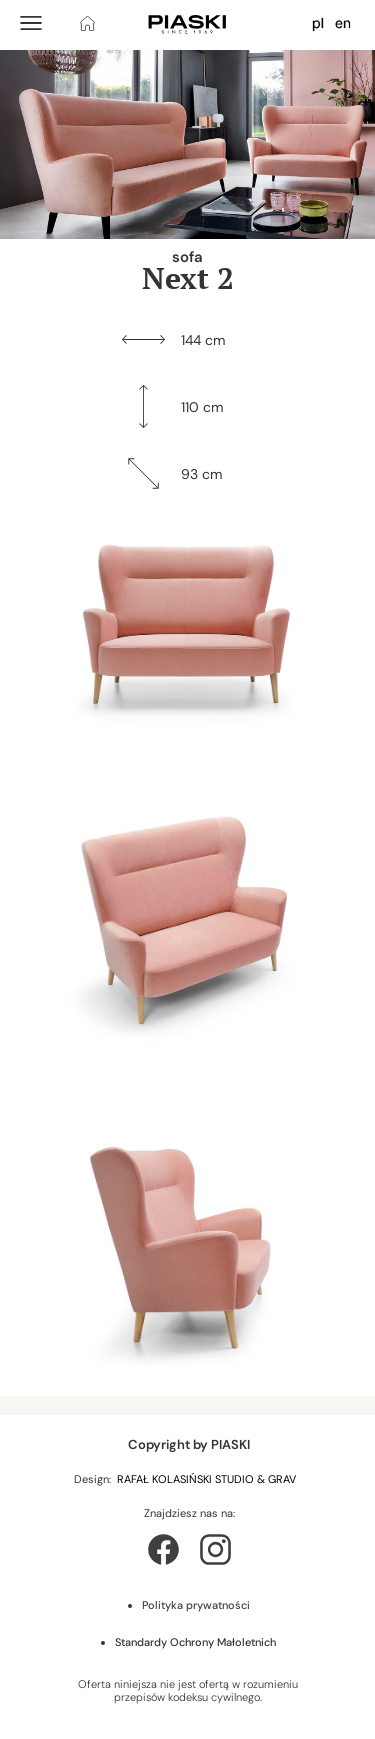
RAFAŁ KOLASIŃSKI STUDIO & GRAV (208, 1479)
